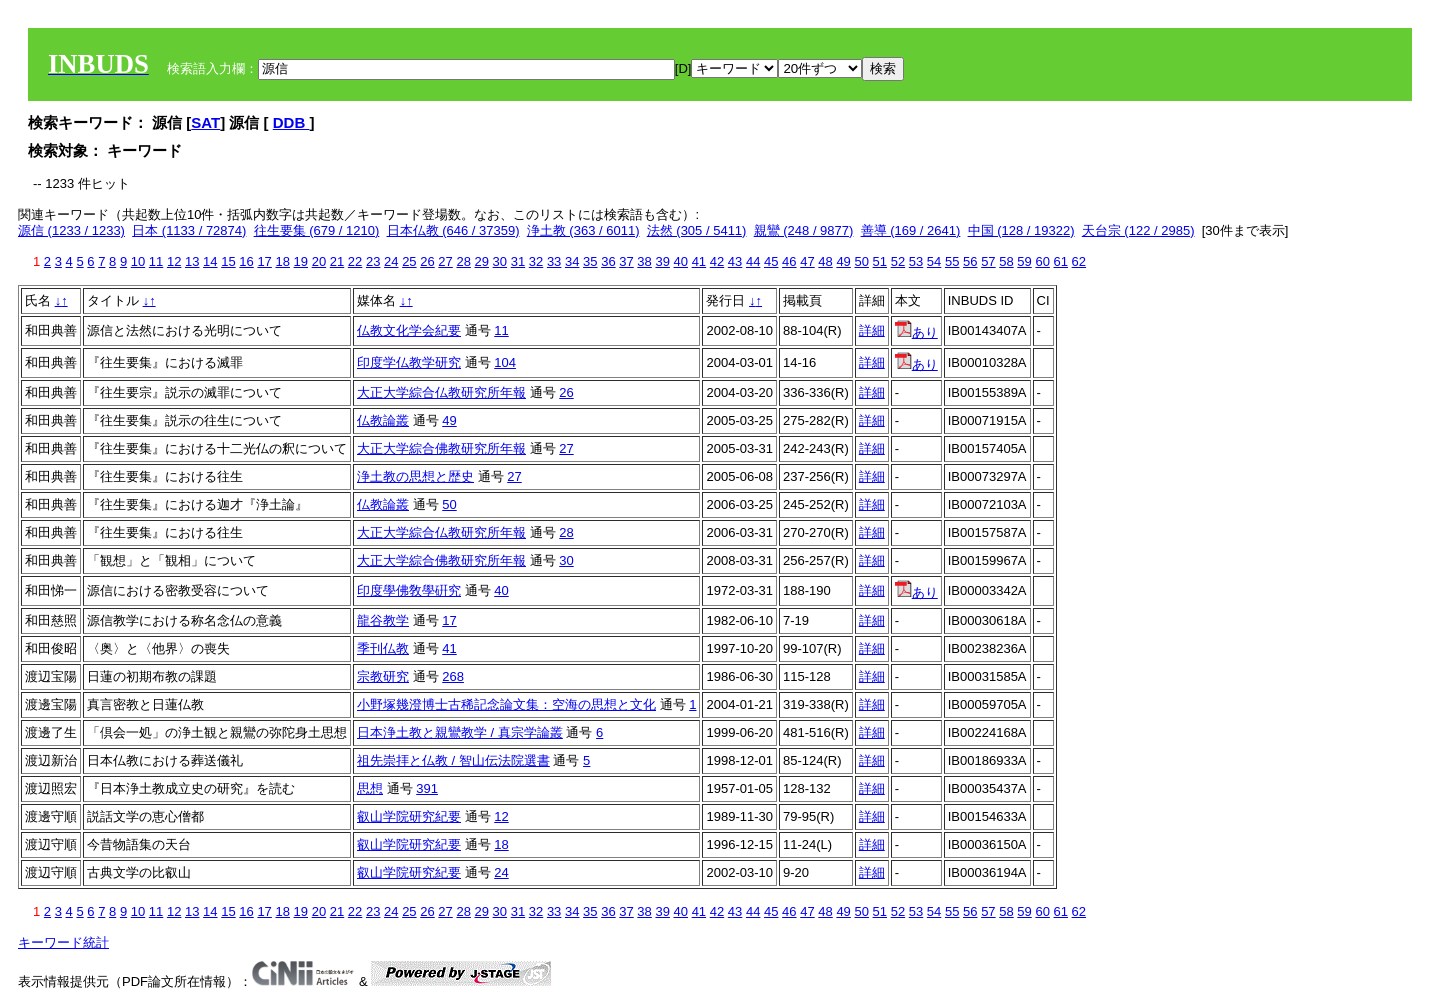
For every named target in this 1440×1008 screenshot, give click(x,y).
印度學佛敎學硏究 (409, 590)
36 (608, 261)
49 (843, 261)
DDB (291, 122)
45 (771, 261)
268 (453, 676)
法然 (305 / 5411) (697, 230)
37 (626, 261)
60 (1042, 261)
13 (192, 261)
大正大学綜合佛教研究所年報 (441, 448)
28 (463, 261)
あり (916, 332)
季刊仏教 (383, 648)
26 (427, 261)
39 (662, 261)
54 (934, 261)
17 (264, 261)
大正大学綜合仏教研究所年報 (441, 392)
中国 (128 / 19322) (1021, 230)
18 (282, 261)
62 (1079, 261)
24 (391, 261)
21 (337, 261)
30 (500, 261)
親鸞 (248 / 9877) (804, 230)
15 (228, 261)
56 (970, 261)
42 (717, 261)
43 (735, 261)
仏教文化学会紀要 (409, 330)
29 (482, 261)
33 (554, 261)
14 (210, 261)
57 (988, 261)
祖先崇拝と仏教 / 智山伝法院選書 (453, 760)
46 (789, 261)
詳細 (872, 330)
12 (174, 261)
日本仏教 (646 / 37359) (453, 230)
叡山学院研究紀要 (409, 816)
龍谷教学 (383, 620)
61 (1061, 261)
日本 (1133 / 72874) (189, 230)
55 (952, 261)
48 (825, 261)
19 (301, 261)
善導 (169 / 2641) (911, 230)
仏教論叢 (383, 420)
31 (518, 261)
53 (916, 261)
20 (319, 261)
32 (536, 261)
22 (355, 261)
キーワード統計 (63, 942)
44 (753, 261)
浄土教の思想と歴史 (415, 476)
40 (681, 261)
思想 (370, 788)
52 (898, 261)
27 (445, 261)
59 (1024, 261)
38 (644, 261)
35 (590, 261)
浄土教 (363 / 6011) (583, 230)
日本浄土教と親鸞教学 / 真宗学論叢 (460, 732)
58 (1006, 261)
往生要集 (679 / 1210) (317, 230)
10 (138, 261)
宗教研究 (383, 676)
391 (427, 788)
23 (373, 261)
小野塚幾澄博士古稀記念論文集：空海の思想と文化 (506, 704)
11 (156, 261)
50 (861, 261)
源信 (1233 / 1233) (71, 230)
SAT (205, 122)
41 (699, 261)
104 (505, 362)
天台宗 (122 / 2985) (1138, 230)
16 (246, 261)
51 (880, 261)
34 (572, 261)
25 (409, 261)
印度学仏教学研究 (409, 362)
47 (807, 261)
